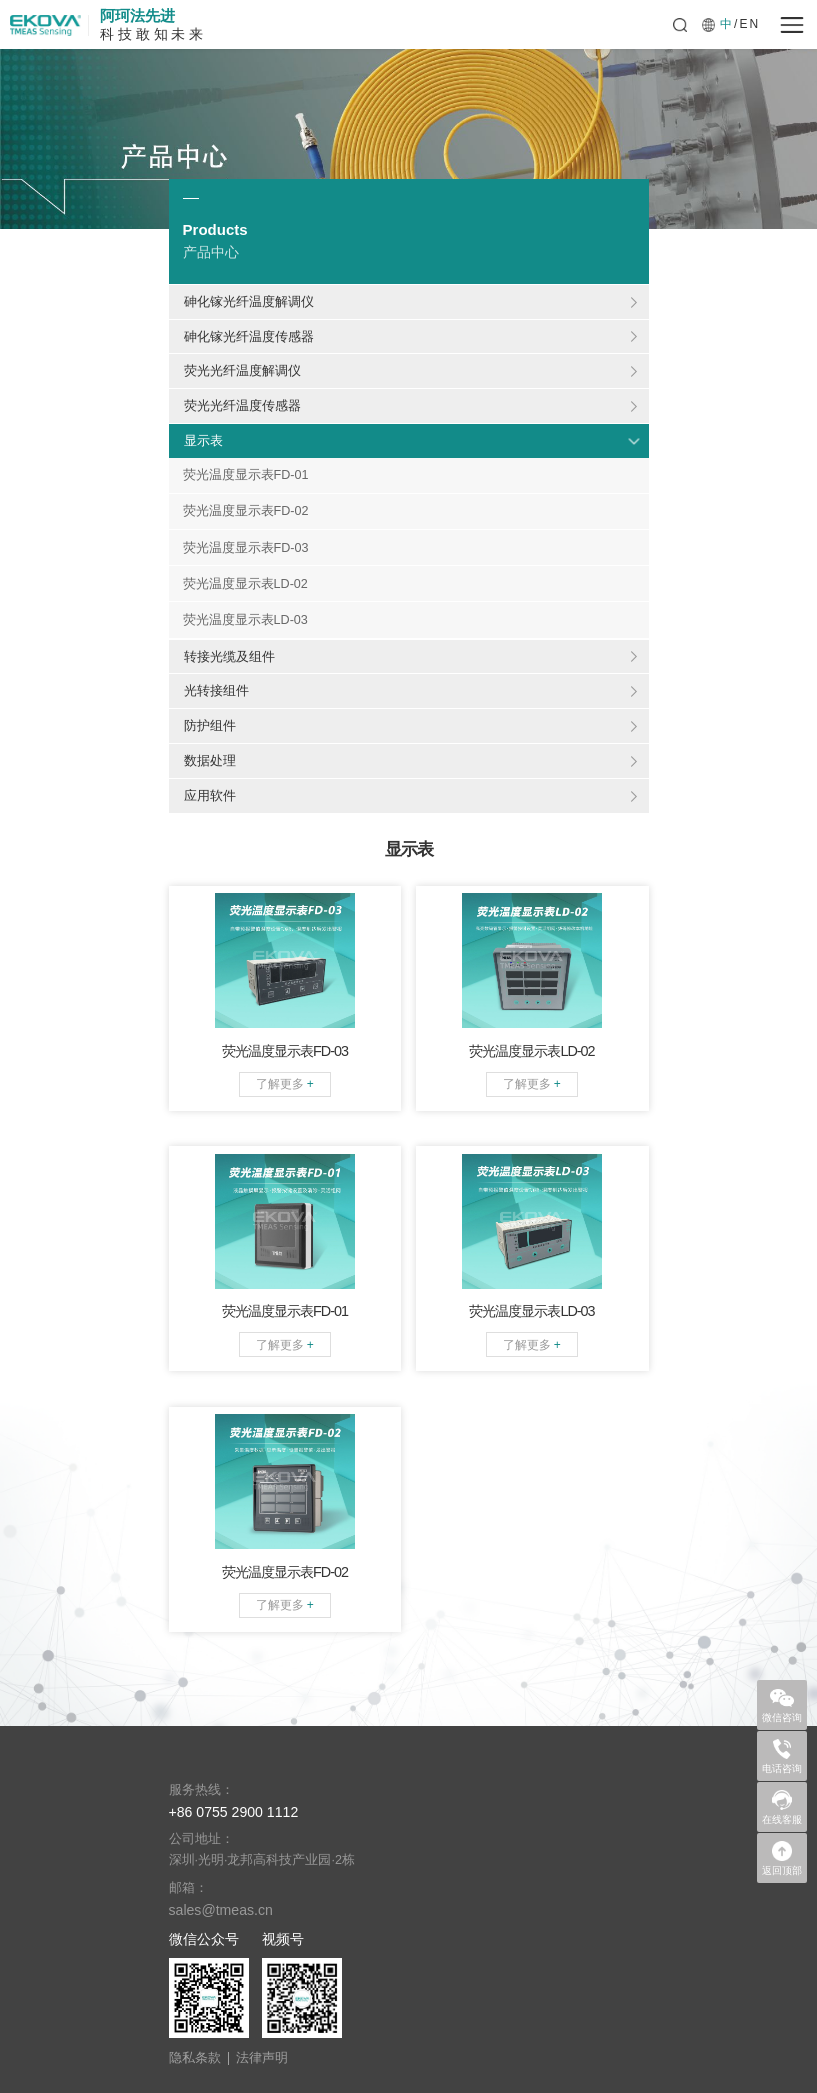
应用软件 (210, 795)
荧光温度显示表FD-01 (246, 475)
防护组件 (210, 725)
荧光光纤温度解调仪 (242, 370)
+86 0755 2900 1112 (234, 1812)
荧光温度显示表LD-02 (245, 584)
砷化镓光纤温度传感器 (249, 336)
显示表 (203, 440)
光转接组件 (216, 690)
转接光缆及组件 (229, 656)
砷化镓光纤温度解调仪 (249, 301)
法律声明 (262, 2058)
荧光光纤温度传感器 (242, 405)
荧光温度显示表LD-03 (245, 620)
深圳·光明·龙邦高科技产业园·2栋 (262, 1860)
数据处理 (210, 760)
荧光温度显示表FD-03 (246, 548)
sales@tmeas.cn (221, 1910)
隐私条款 (195, 2058)
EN (749, 24)
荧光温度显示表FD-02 (246, 511)
